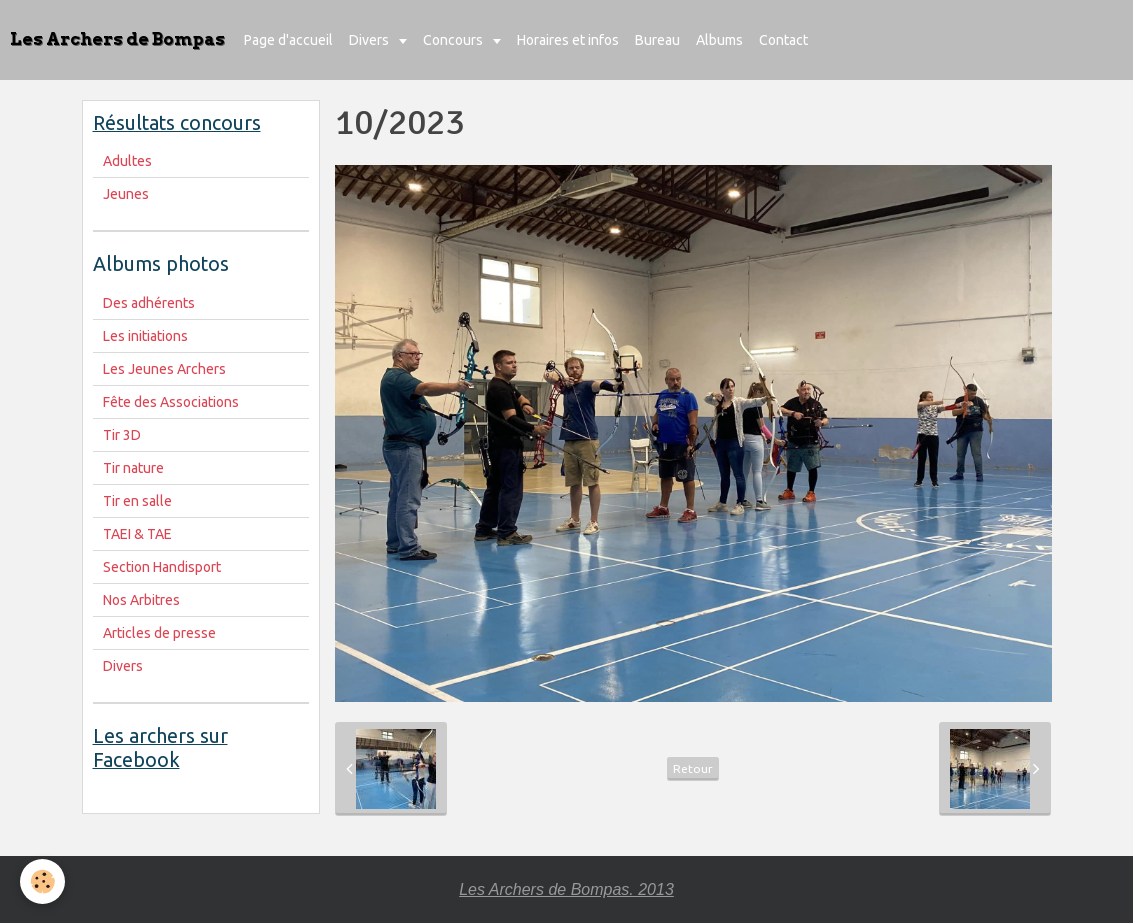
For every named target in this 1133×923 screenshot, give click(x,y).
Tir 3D (122, 435)
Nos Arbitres (141, 600)
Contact (783, 40)
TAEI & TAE (137, 534)
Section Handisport (162, 567)
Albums (719, 40)
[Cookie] (42, 881)
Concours (454, 40)
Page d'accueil (288, 40)
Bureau (657, 40)
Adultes (127, 161)
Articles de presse (159, 633)
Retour (693, 768)
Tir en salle (137, 501)
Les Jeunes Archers (164, 369)
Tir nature (133, 468)
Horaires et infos (568, 40)
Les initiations (145, 336)
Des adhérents (149, 303)
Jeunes (126, 194)
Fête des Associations (171, 402)
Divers (370, 40)
